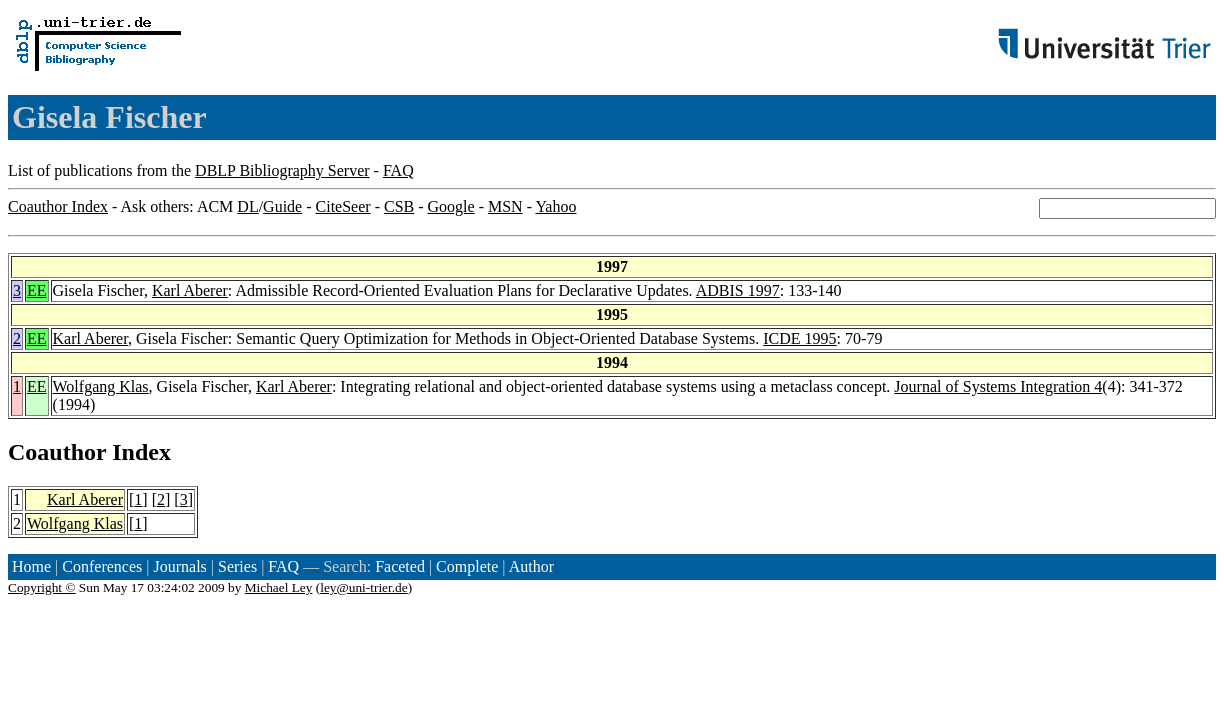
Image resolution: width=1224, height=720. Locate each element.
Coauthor (57, 452)
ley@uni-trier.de (363, 587)
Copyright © (42, 587)
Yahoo (555, 206)
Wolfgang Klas (101, 386)
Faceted (400, 566)
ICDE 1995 (799, 338)
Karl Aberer (190, 290)
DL (247, 206)
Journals (179, 566)
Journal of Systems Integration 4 (998, 386)
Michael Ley (279, 587)
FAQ (398, 170)
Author (531, 566)
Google (451, 206)
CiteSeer (343, 206)
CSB (399, 206)
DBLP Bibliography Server (282, 170)
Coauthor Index (58, 206)
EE (37, 290)
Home (31, 566)
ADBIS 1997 (738, 290)
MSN (505, 206)
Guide (282, 206)
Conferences (102, 566)
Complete (467, 566)
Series (237, 566)
